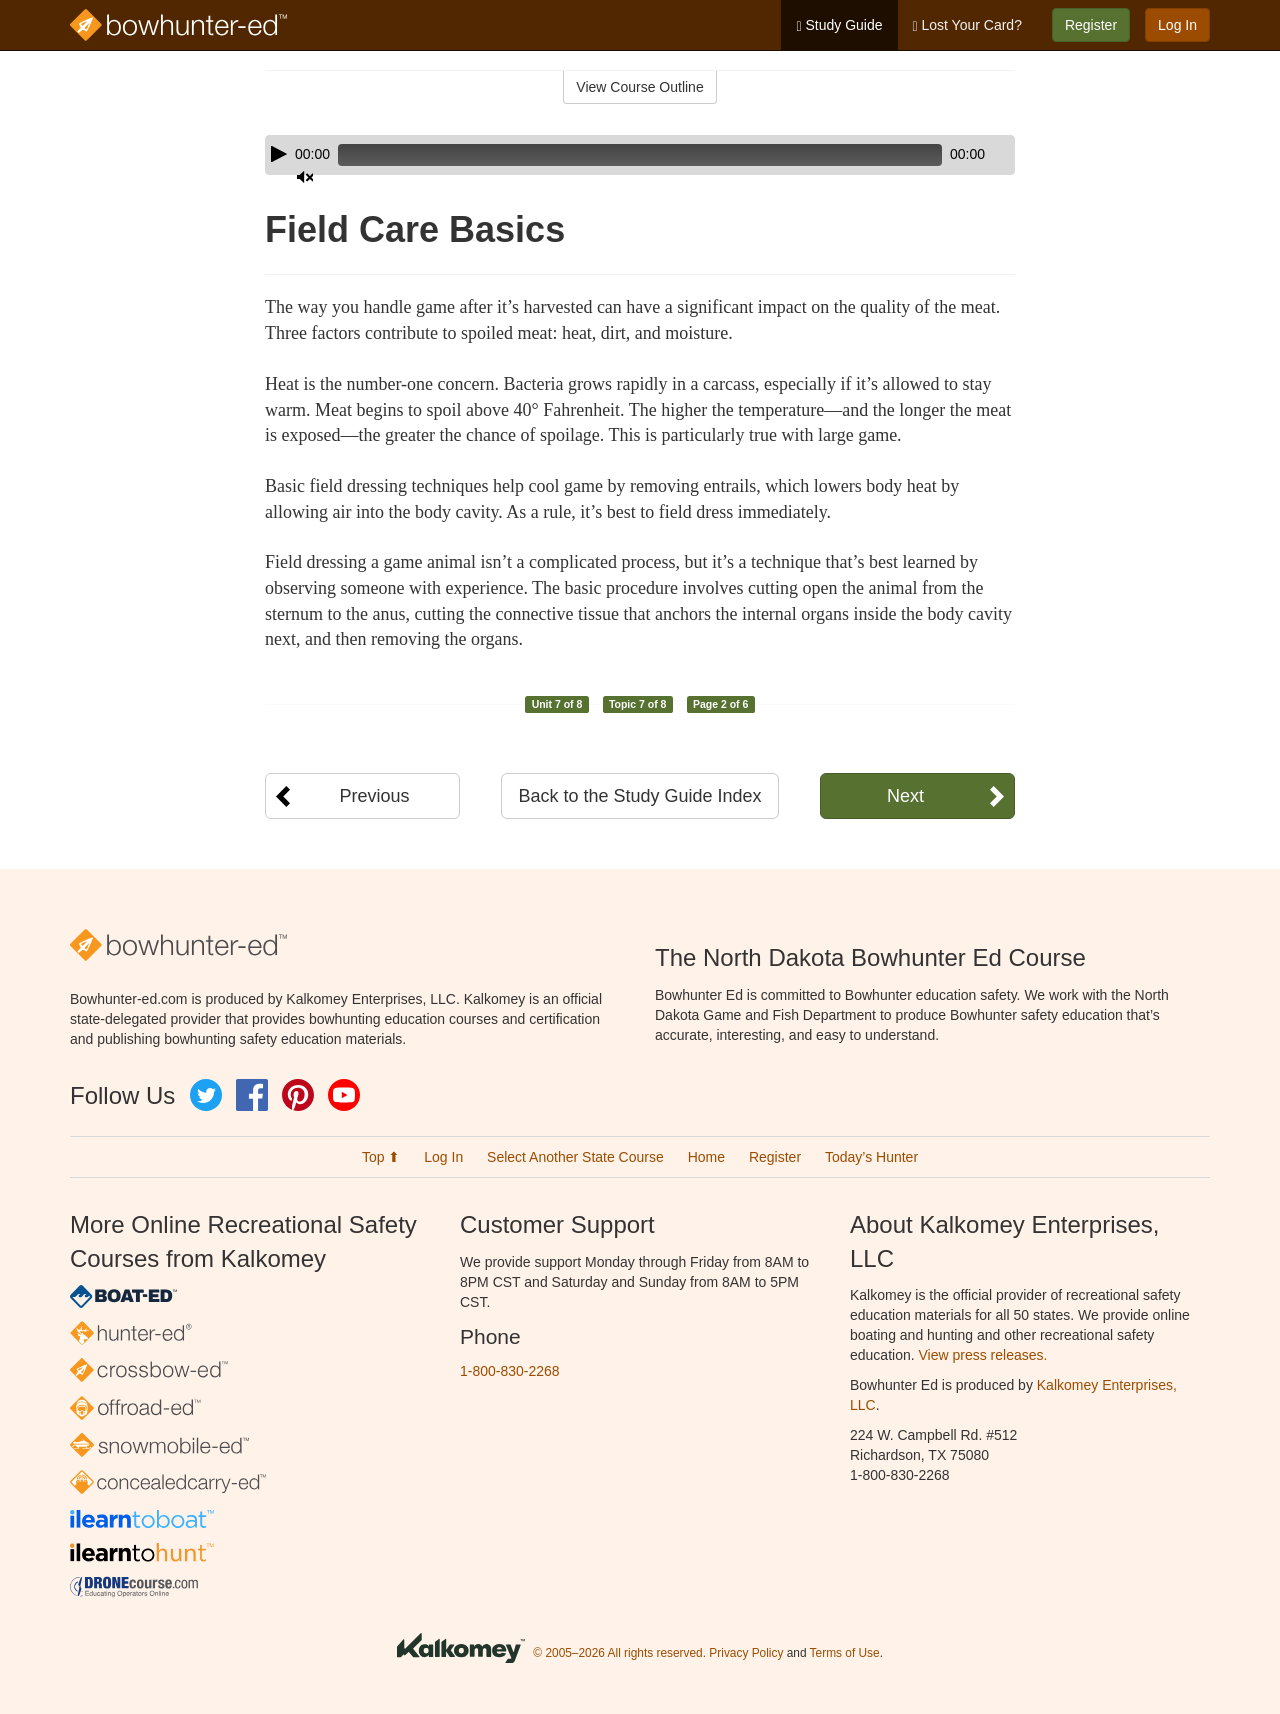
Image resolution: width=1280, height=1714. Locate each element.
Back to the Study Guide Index (639, 796)
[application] (640, 155)
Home (706, 1157)
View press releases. (983, 1355)
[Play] (279, 154)
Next (905, 796)
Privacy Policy (746, 1653)
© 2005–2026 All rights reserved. (619, 1653)
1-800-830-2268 (510, 1371)
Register (1091, 25)
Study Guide (839, 25)
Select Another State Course (575, 1157)
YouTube (344, 1095)
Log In (1177, 25)
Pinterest (298, 1095)
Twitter (206, 1095)
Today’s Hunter (871, 1157)
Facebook (252, 1095)
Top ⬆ (381, 1157)
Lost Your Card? (967, 25)
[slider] (611, 155)
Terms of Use (845, 1653)
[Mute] (944, 155)
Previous (374, 796)
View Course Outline (639, 87)
